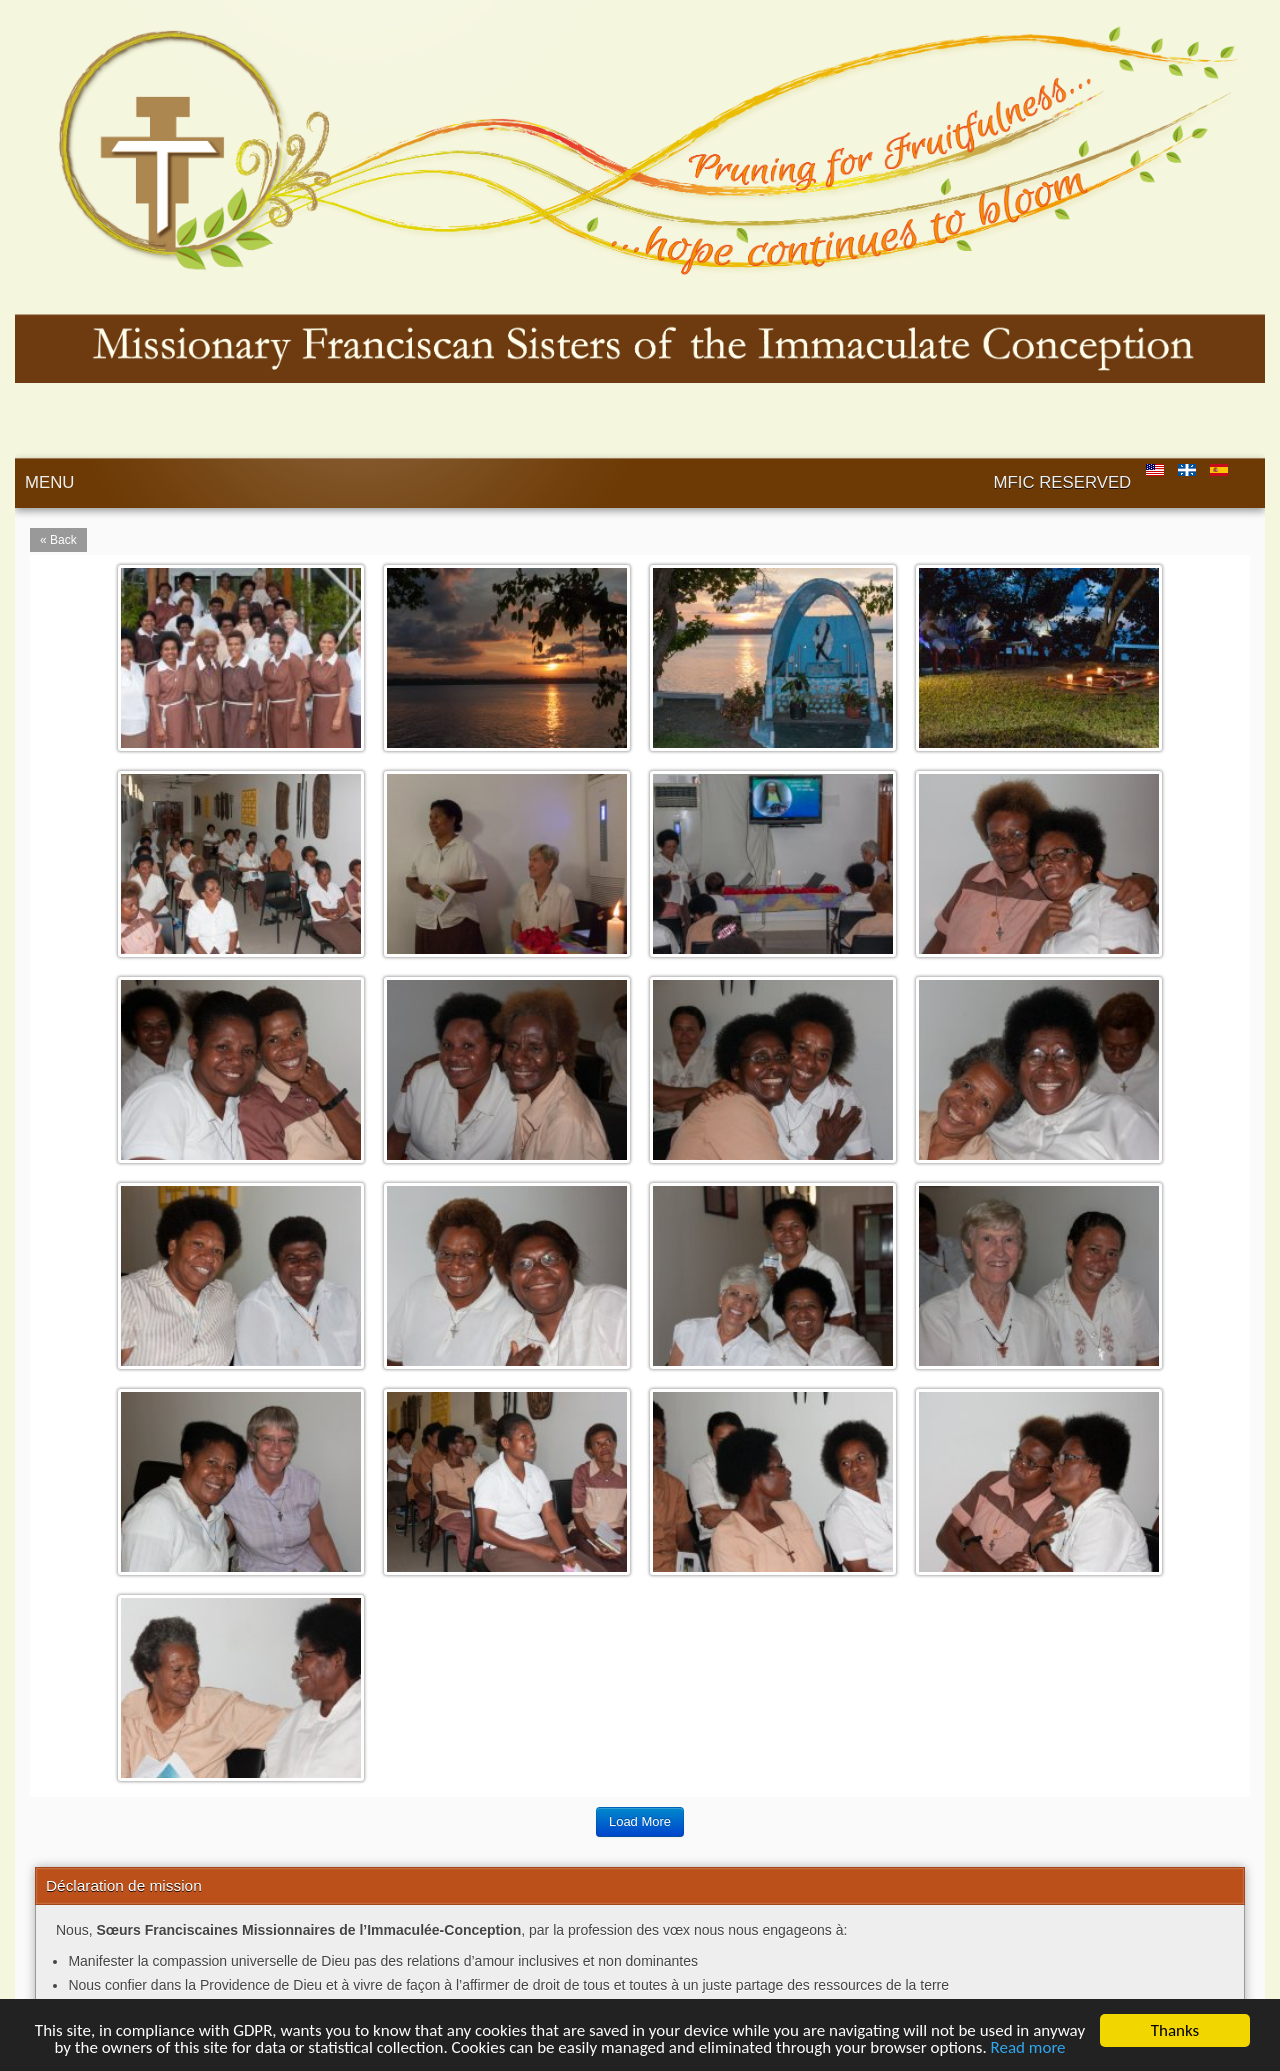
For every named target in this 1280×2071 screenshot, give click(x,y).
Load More (640, 1821)
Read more (1028, 2047)
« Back (58, 540)
